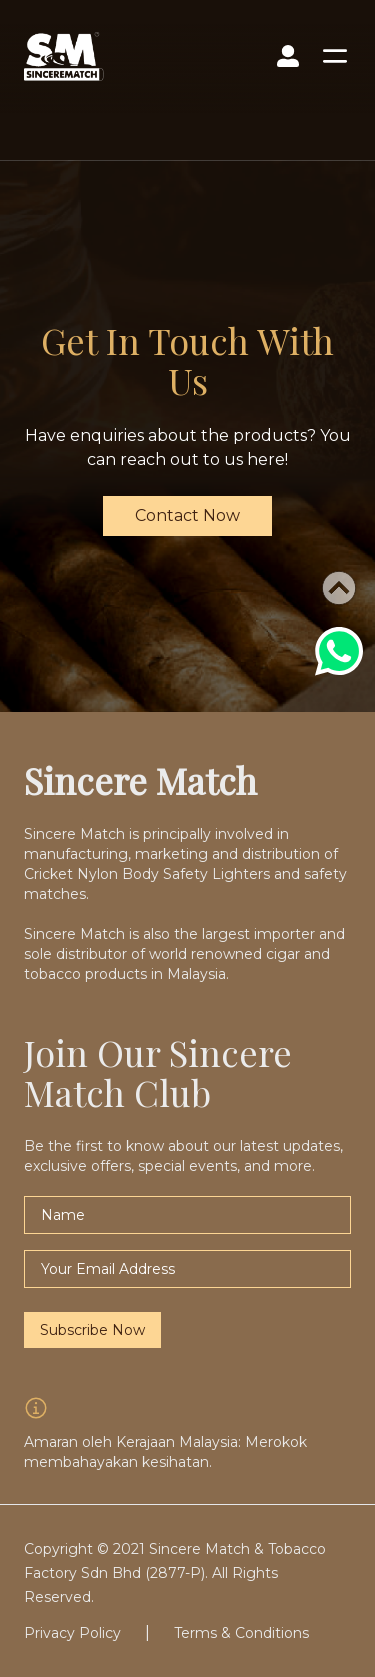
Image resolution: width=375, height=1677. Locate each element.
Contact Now (187, 515)
